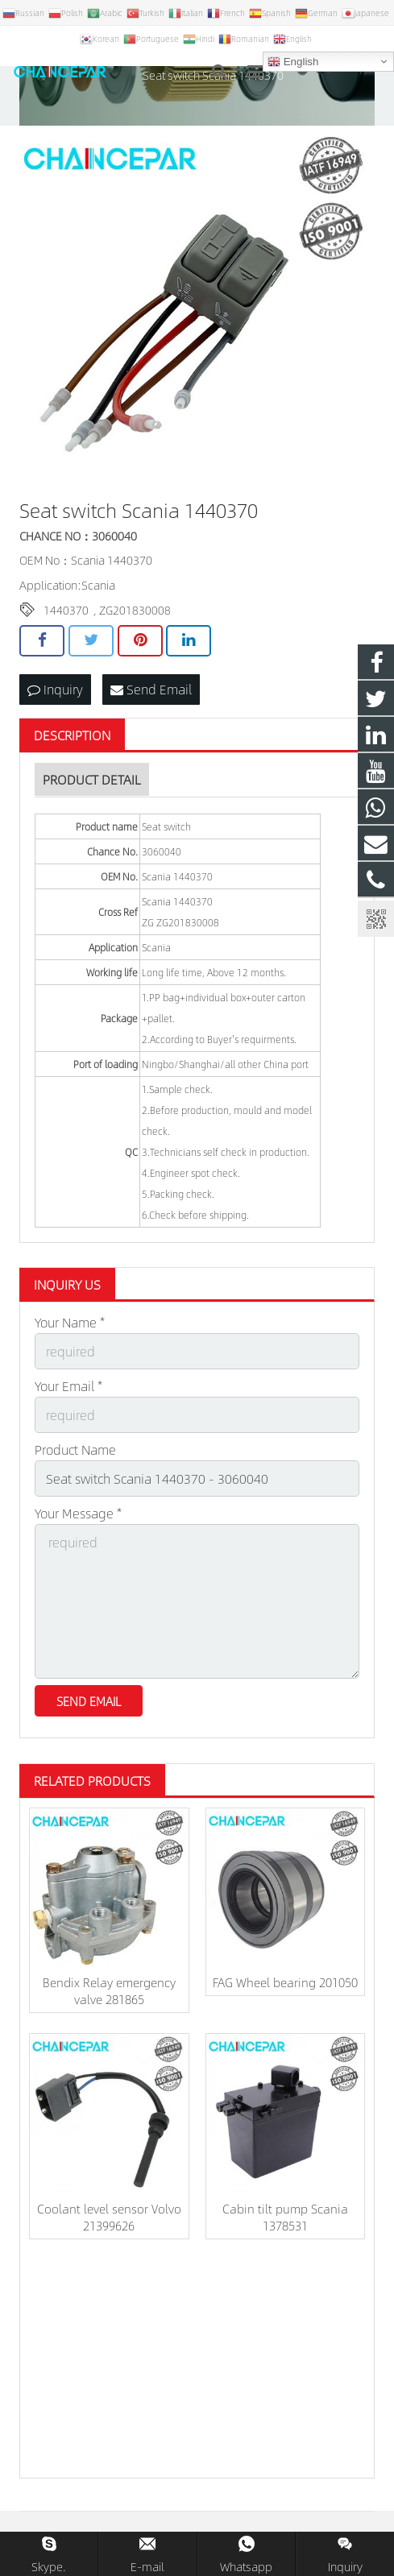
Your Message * (78, 1513)
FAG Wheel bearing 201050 (285, 1982)
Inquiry (55, 689)
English (293, 62)
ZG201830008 (135, 610)
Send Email (151, 689)
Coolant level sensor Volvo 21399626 (109, 2216)
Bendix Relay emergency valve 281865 (109, 1990)
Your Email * (68, 1386)
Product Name (75, 1449)
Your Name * (70, 1322)
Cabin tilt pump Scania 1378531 (285, 2216)
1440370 (66, 610)
